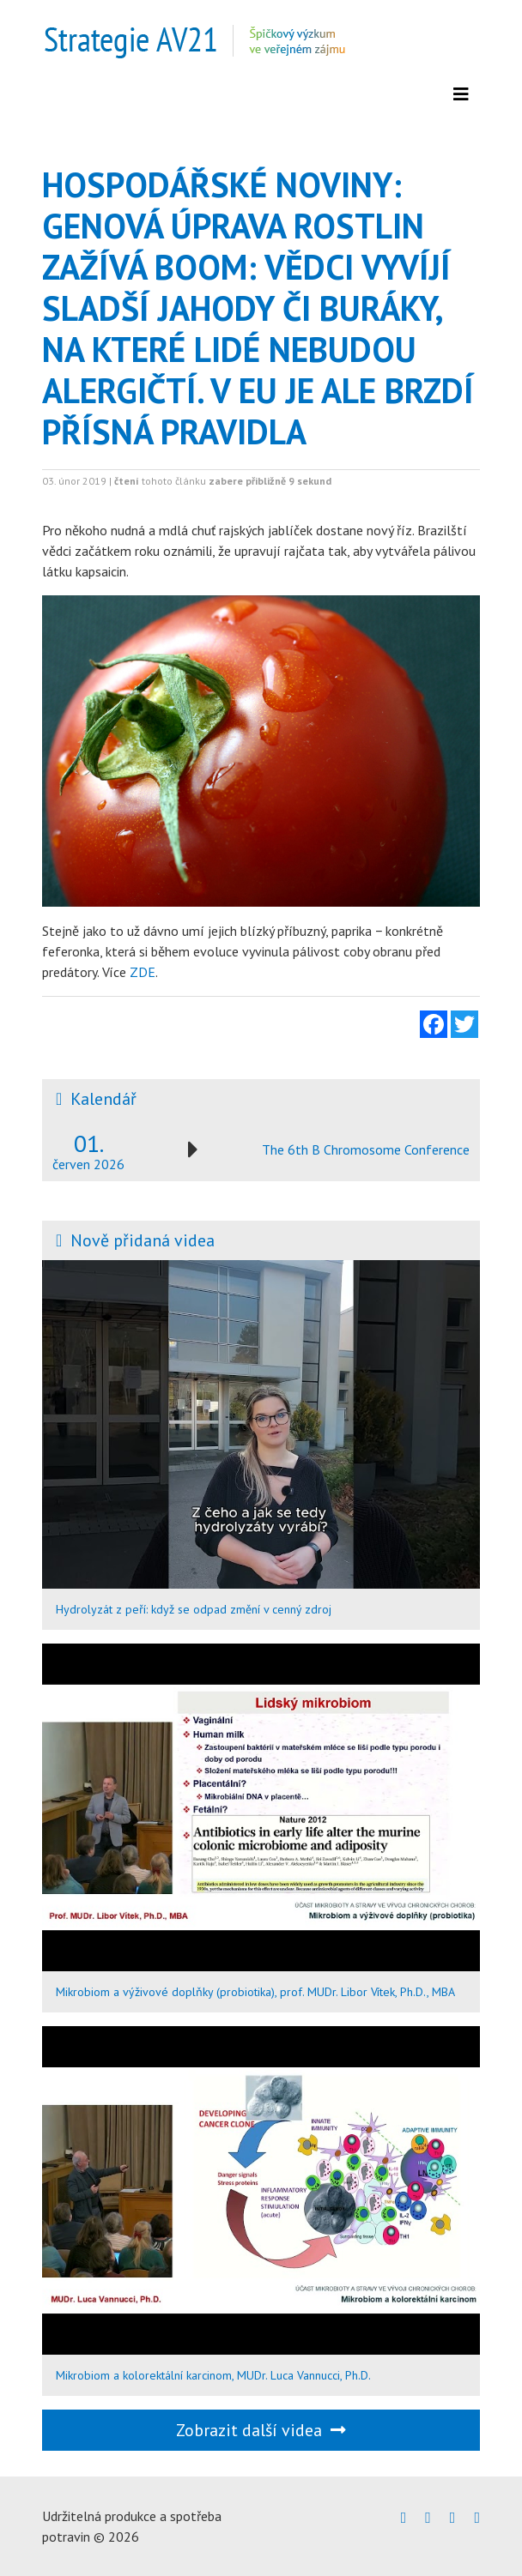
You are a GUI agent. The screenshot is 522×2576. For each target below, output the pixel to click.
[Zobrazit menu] (461, 94)
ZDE (142, 971)
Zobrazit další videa (261, 2430)
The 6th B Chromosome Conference (366, 1149)
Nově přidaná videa (142, 1240)
